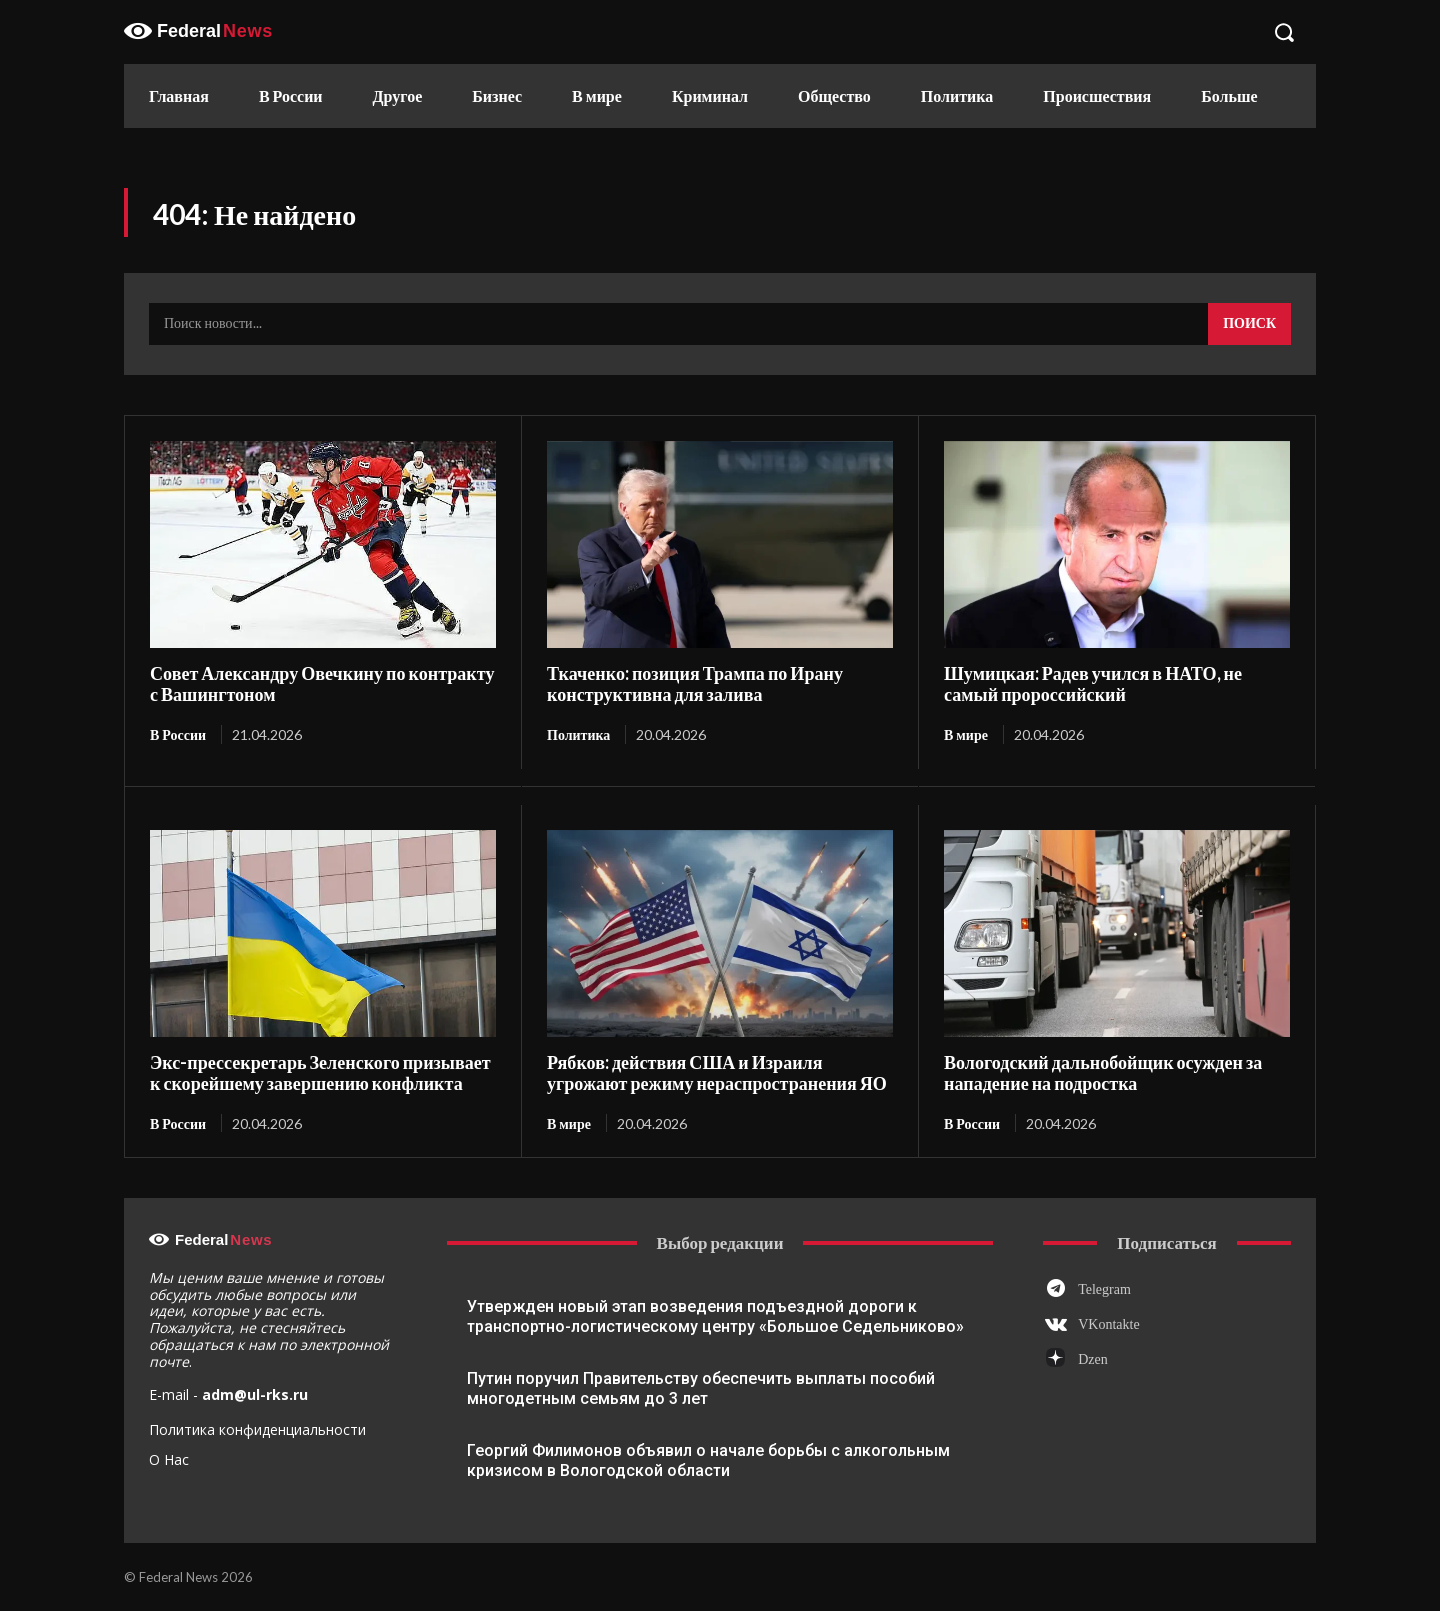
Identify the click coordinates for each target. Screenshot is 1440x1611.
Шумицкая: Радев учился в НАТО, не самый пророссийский (1092, 683)
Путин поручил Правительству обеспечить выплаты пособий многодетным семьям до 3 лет (701, 1388)
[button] (1284, 32)
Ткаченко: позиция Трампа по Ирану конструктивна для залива (694, 683)
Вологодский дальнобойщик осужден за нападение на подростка (1102, 1072)
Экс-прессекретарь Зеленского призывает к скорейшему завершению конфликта (319, 1072)
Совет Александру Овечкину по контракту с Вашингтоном (321, 683)
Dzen (1093, 1359)
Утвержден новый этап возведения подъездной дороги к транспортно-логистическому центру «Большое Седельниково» (715, 1316)
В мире (966, 734)
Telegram (1104, 1288)
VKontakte (1108, 1324)
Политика (578, 734)
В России (178, 734)
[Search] (1249, 324)
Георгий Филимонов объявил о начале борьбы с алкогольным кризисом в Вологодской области (708, 1460)
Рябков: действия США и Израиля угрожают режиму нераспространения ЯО (716, 1072)
